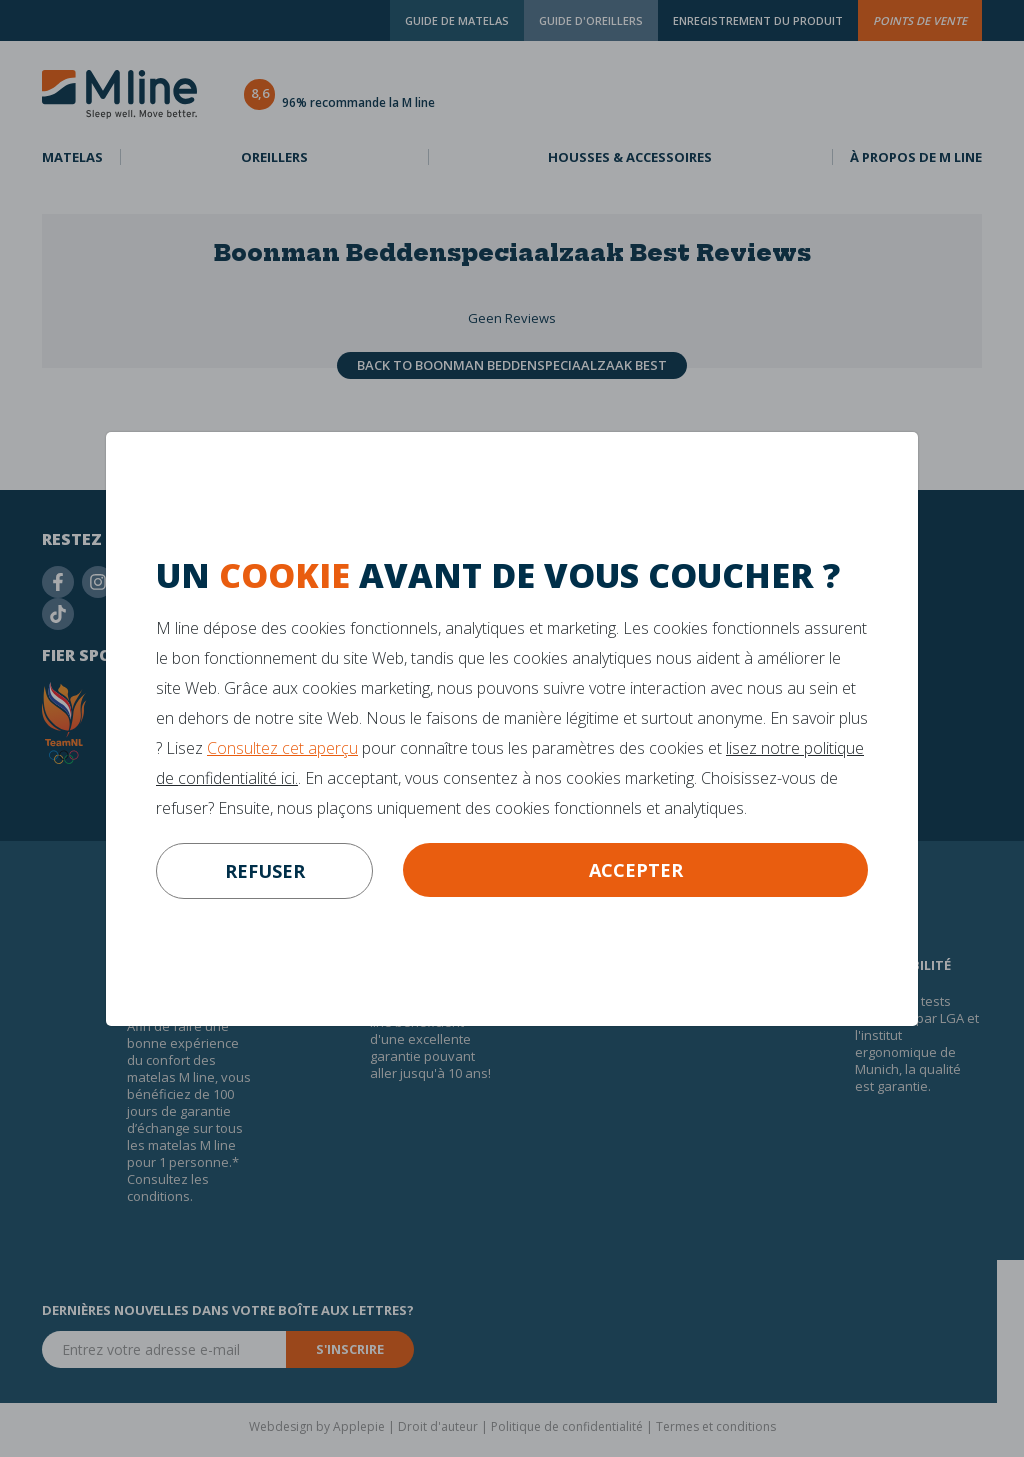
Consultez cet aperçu (282, 748)
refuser (265, 871)
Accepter (636, 870)
